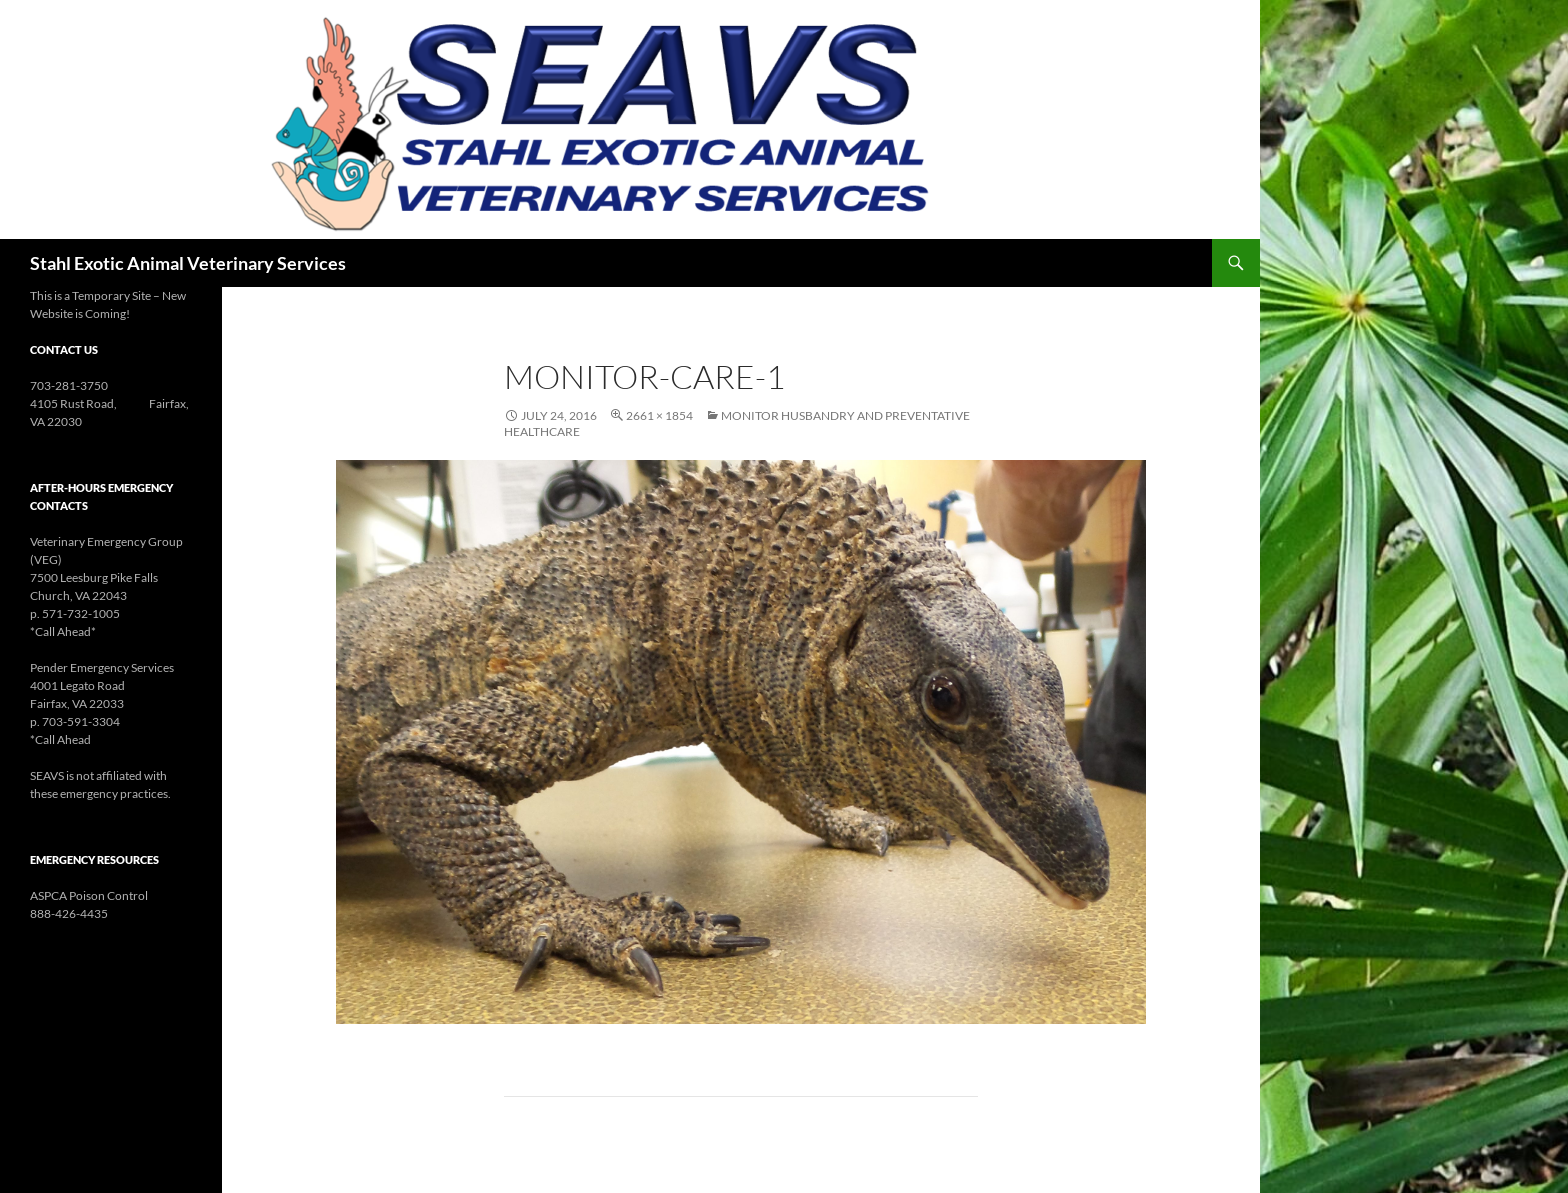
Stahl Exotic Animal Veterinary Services (188, 263)
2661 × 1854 (659, 415)
